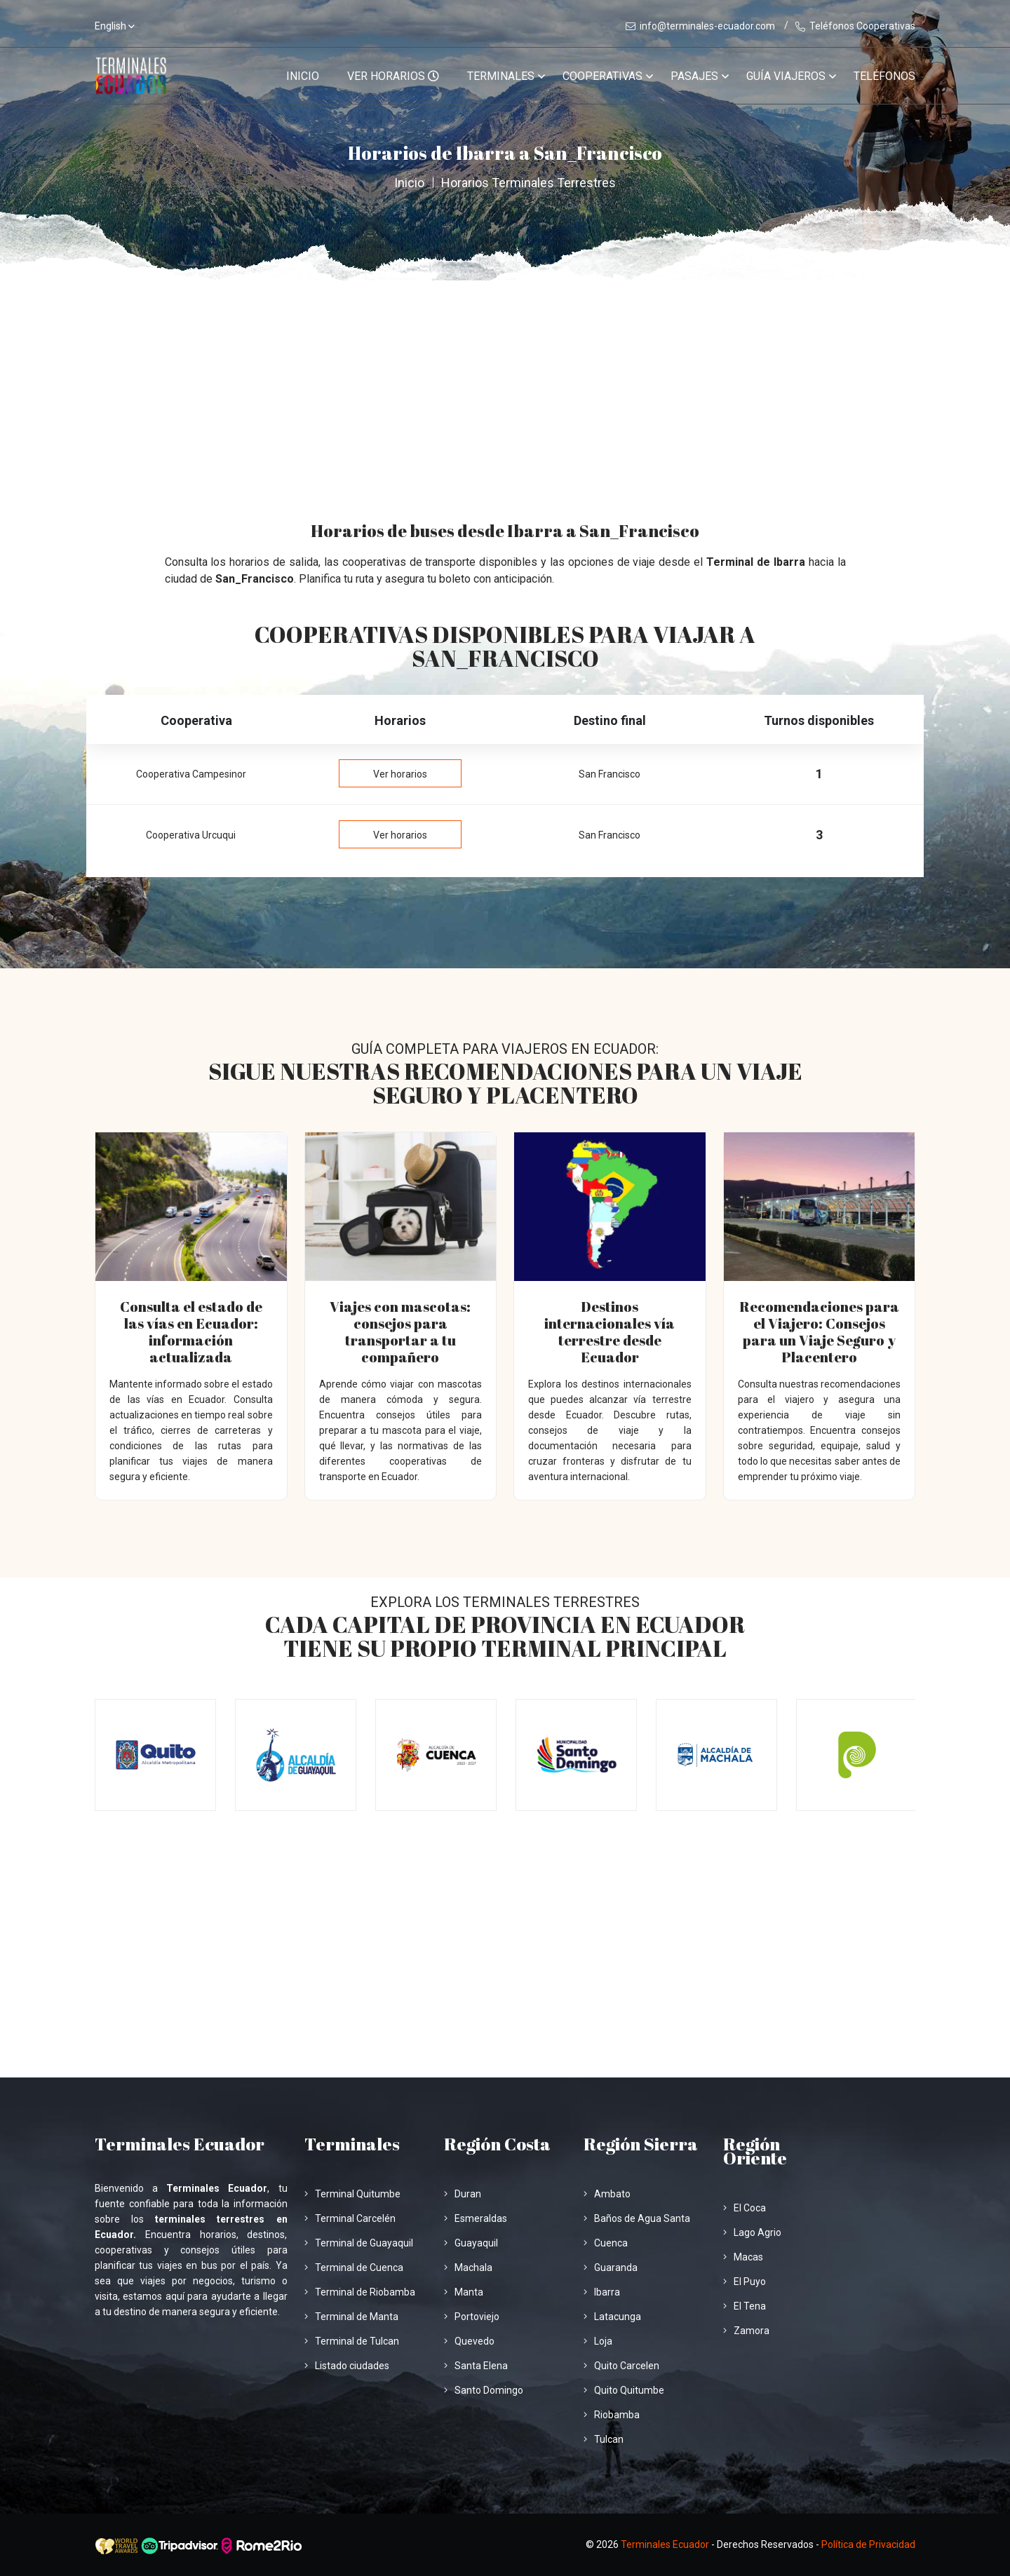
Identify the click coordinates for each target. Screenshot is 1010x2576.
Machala (468, 2267)
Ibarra (602, 2292)
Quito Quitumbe (624, 2390)
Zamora (746, 2330)
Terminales (500, 76)
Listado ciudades (346, 2365)
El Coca (744, 2208)
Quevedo (469, 2341)
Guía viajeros (786, 76)
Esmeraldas (475, 2218)
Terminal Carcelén (350, 2218)
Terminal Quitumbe (352, 2193)
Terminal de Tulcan (351, 2341)
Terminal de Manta (351, 2316)
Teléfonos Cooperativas (855, 26)
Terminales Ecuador (665, 2544)
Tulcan (604, 2439)
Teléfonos (884, 76)
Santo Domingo (483, 2390)
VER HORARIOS (393, 76)
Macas (743, 2257)
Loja (598, 2341)
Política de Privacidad (868, 2544)
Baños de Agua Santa (637, 2218)
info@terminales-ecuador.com (700, 26)
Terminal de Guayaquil (358, 2243)
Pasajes (694, 76)
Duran (462, 2193)
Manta (463, 2292)
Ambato (607, 2193)
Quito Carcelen (621, 2365)
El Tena (744, 2306)
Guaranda (611, 2267)
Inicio (302, 76)
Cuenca (606, 2243)
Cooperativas (602, 76)
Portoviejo (471, 2316)
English (110, 26)
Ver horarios (400, 774)
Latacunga (612, 2316)
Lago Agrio (752, 2232)
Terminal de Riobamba (359, 2292)
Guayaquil (471, 2243)
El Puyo (744, 2281)
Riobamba (612, 2414)
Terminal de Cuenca (353, 2267)
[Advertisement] (505, 385)
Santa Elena (476, 2365)
